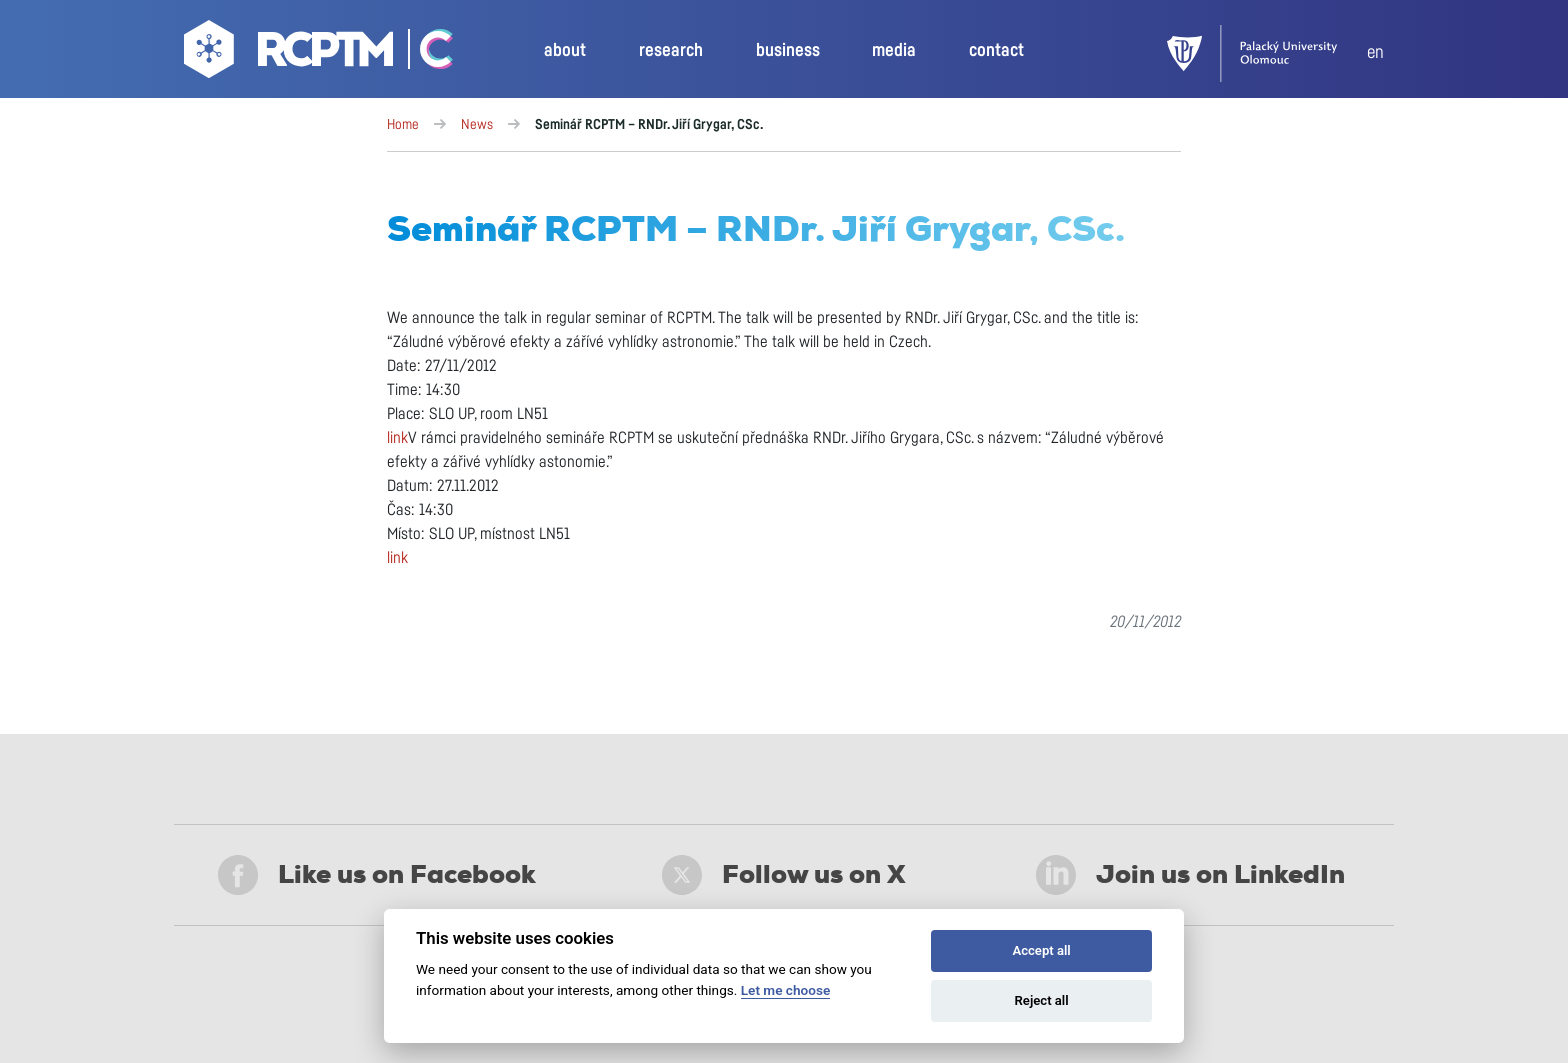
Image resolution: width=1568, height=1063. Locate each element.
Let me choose (785, 990)
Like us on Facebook (377, 875)
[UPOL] (1267, 53)
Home (403, 125)
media (894, 51)
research (671, 51)
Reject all (1042, 1000)
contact (996, 51)
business (788, 51)
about (565, 51)
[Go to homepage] (291, 54)
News (477, 125)
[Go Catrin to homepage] (425, 54)
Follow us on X (784, 875)
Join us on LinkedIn (1190, 875)
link (397, 438)
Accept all (1041, 950)
